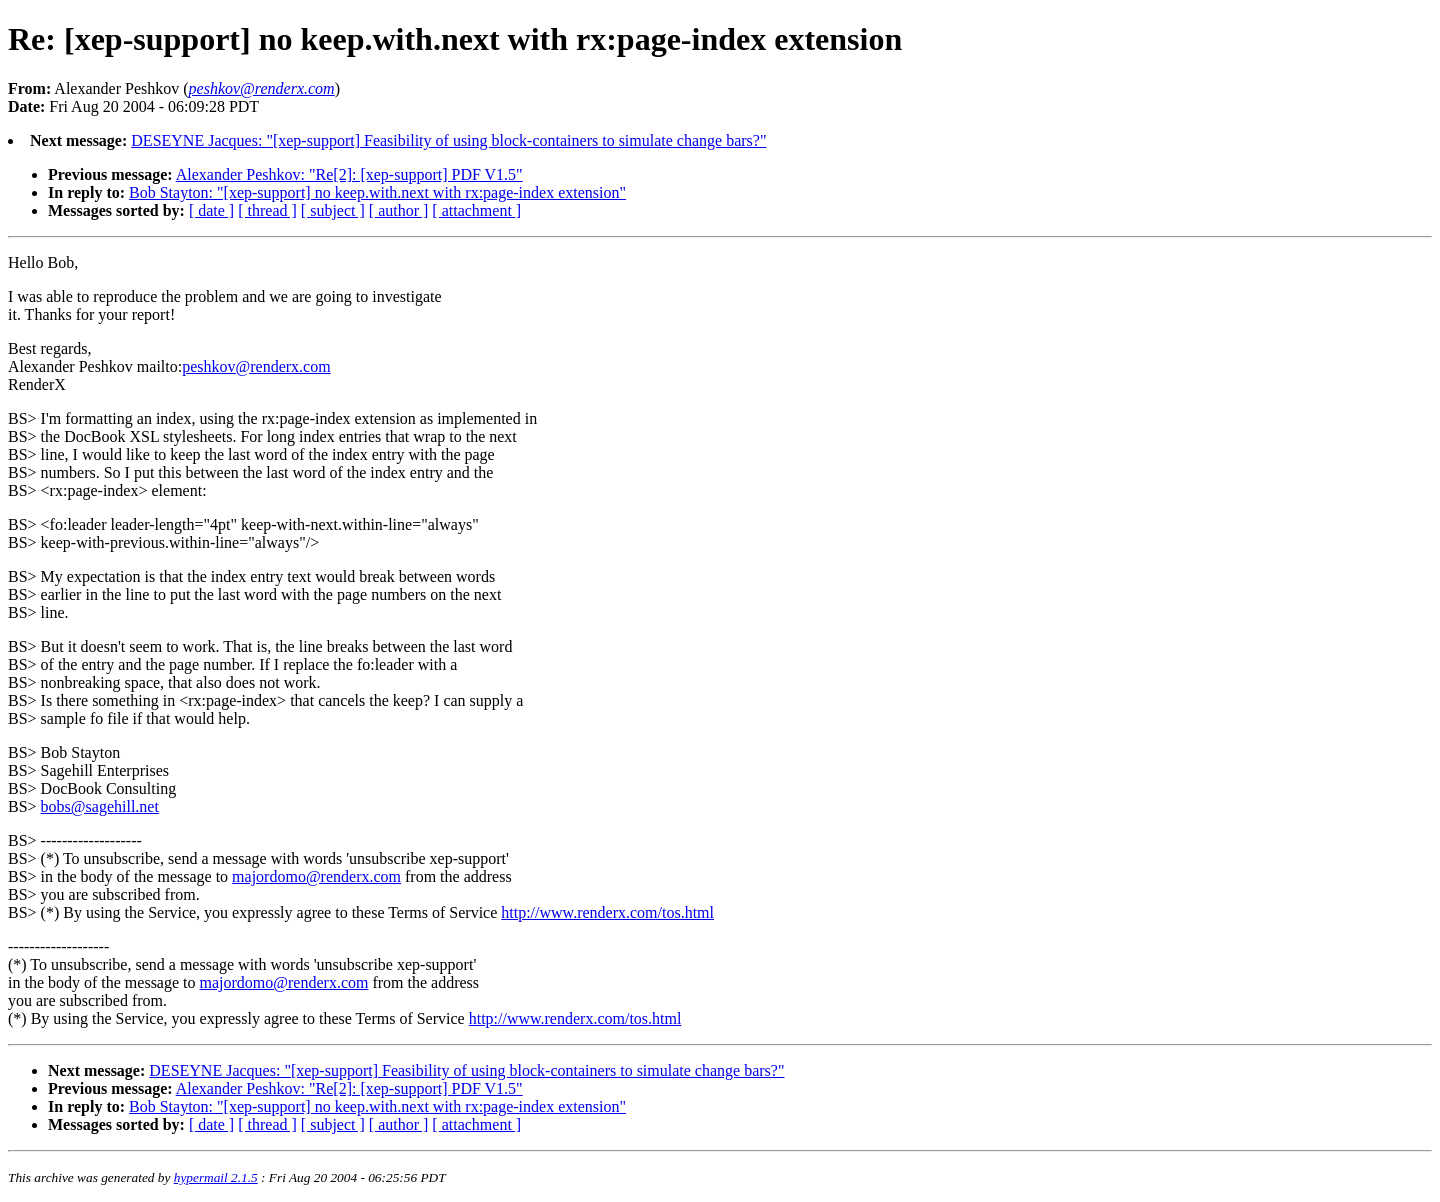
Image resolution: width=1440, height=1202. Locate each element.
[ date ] (211, 210)
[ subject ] (333, 210)
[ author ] (399, 210)
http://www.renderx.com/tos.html (607, 912)
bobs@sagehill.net (100, 806)
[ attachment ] (476, 210)
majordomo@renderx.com (316, 876)
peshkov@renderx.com (256, 366)
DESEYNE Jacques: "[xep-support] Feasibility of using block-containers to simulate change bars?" (448, 140)
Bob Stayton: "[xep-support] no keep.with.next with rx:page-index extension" (377, 192)
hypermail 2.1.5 (216, 1177)
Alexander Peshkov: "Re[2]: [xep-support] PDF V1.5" (349, 174)
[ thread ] (267, 210)
